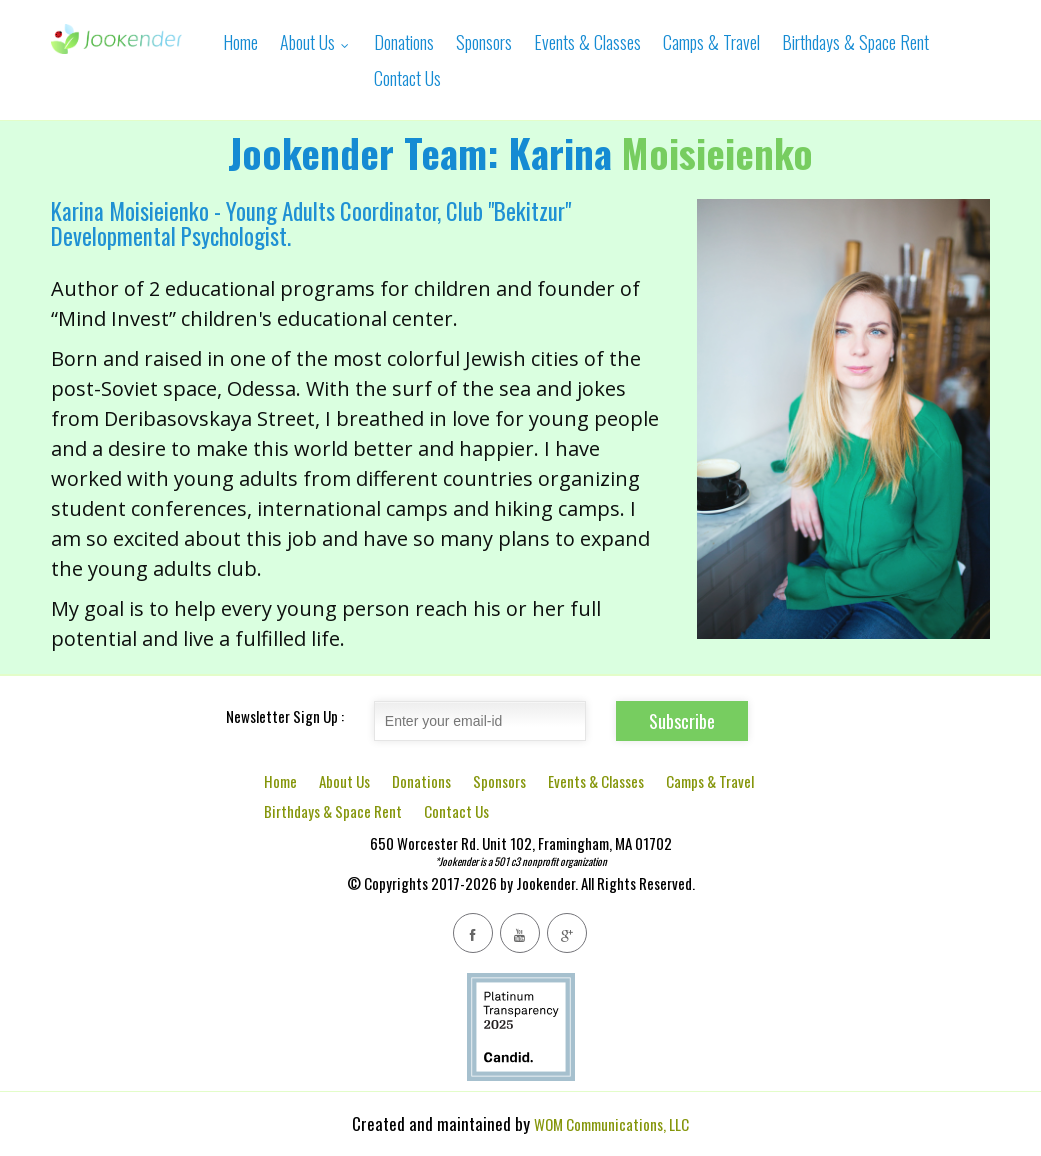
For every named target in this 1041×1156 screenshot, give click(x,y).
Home (240, 42)
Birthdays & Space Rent (855, 42)
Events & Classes (587, 42)
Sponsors (484, 42)
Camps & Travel (711, 42)
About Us (316, 42)
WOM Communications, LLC (611, 1124)
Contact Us (407, 78)
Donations (404, 42)
